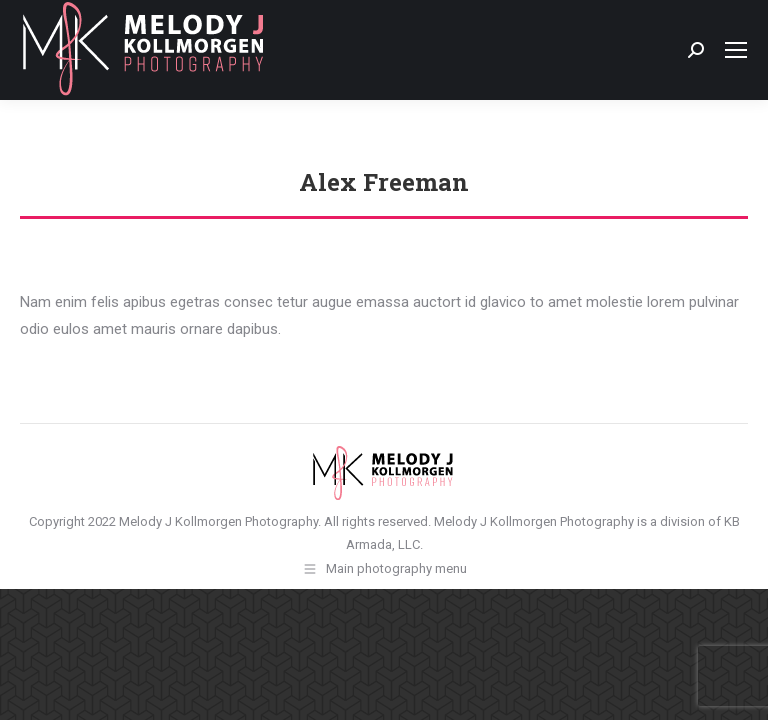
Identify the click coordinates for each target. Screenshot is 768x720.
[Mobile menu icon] (736, 50)
